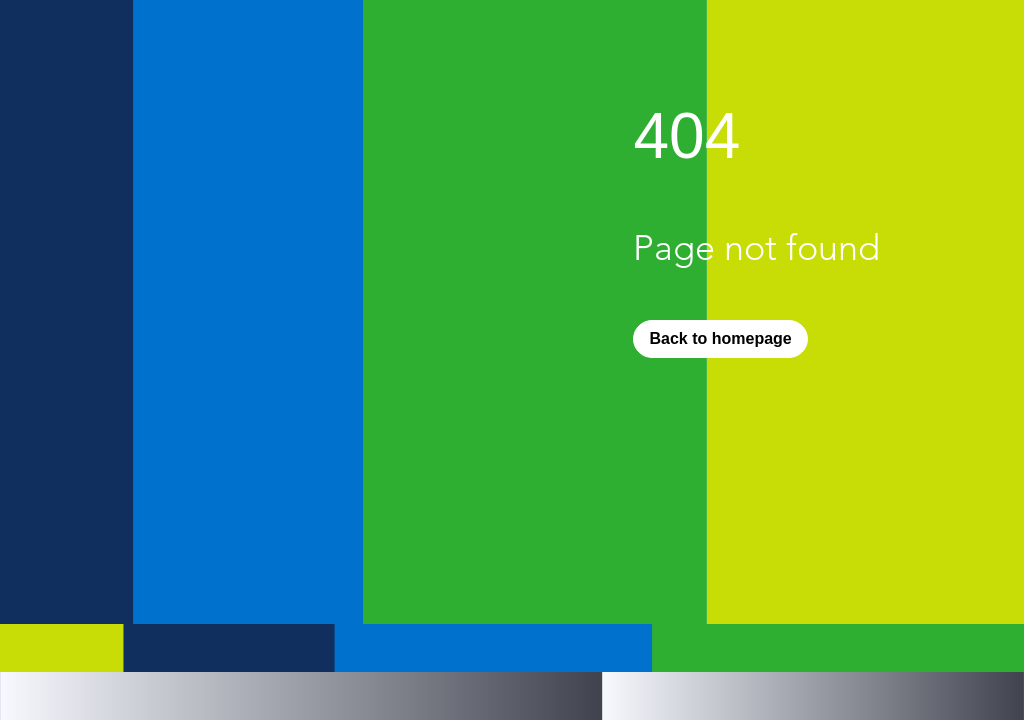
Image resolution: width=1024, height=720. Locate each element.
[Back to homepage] (720, 339)
